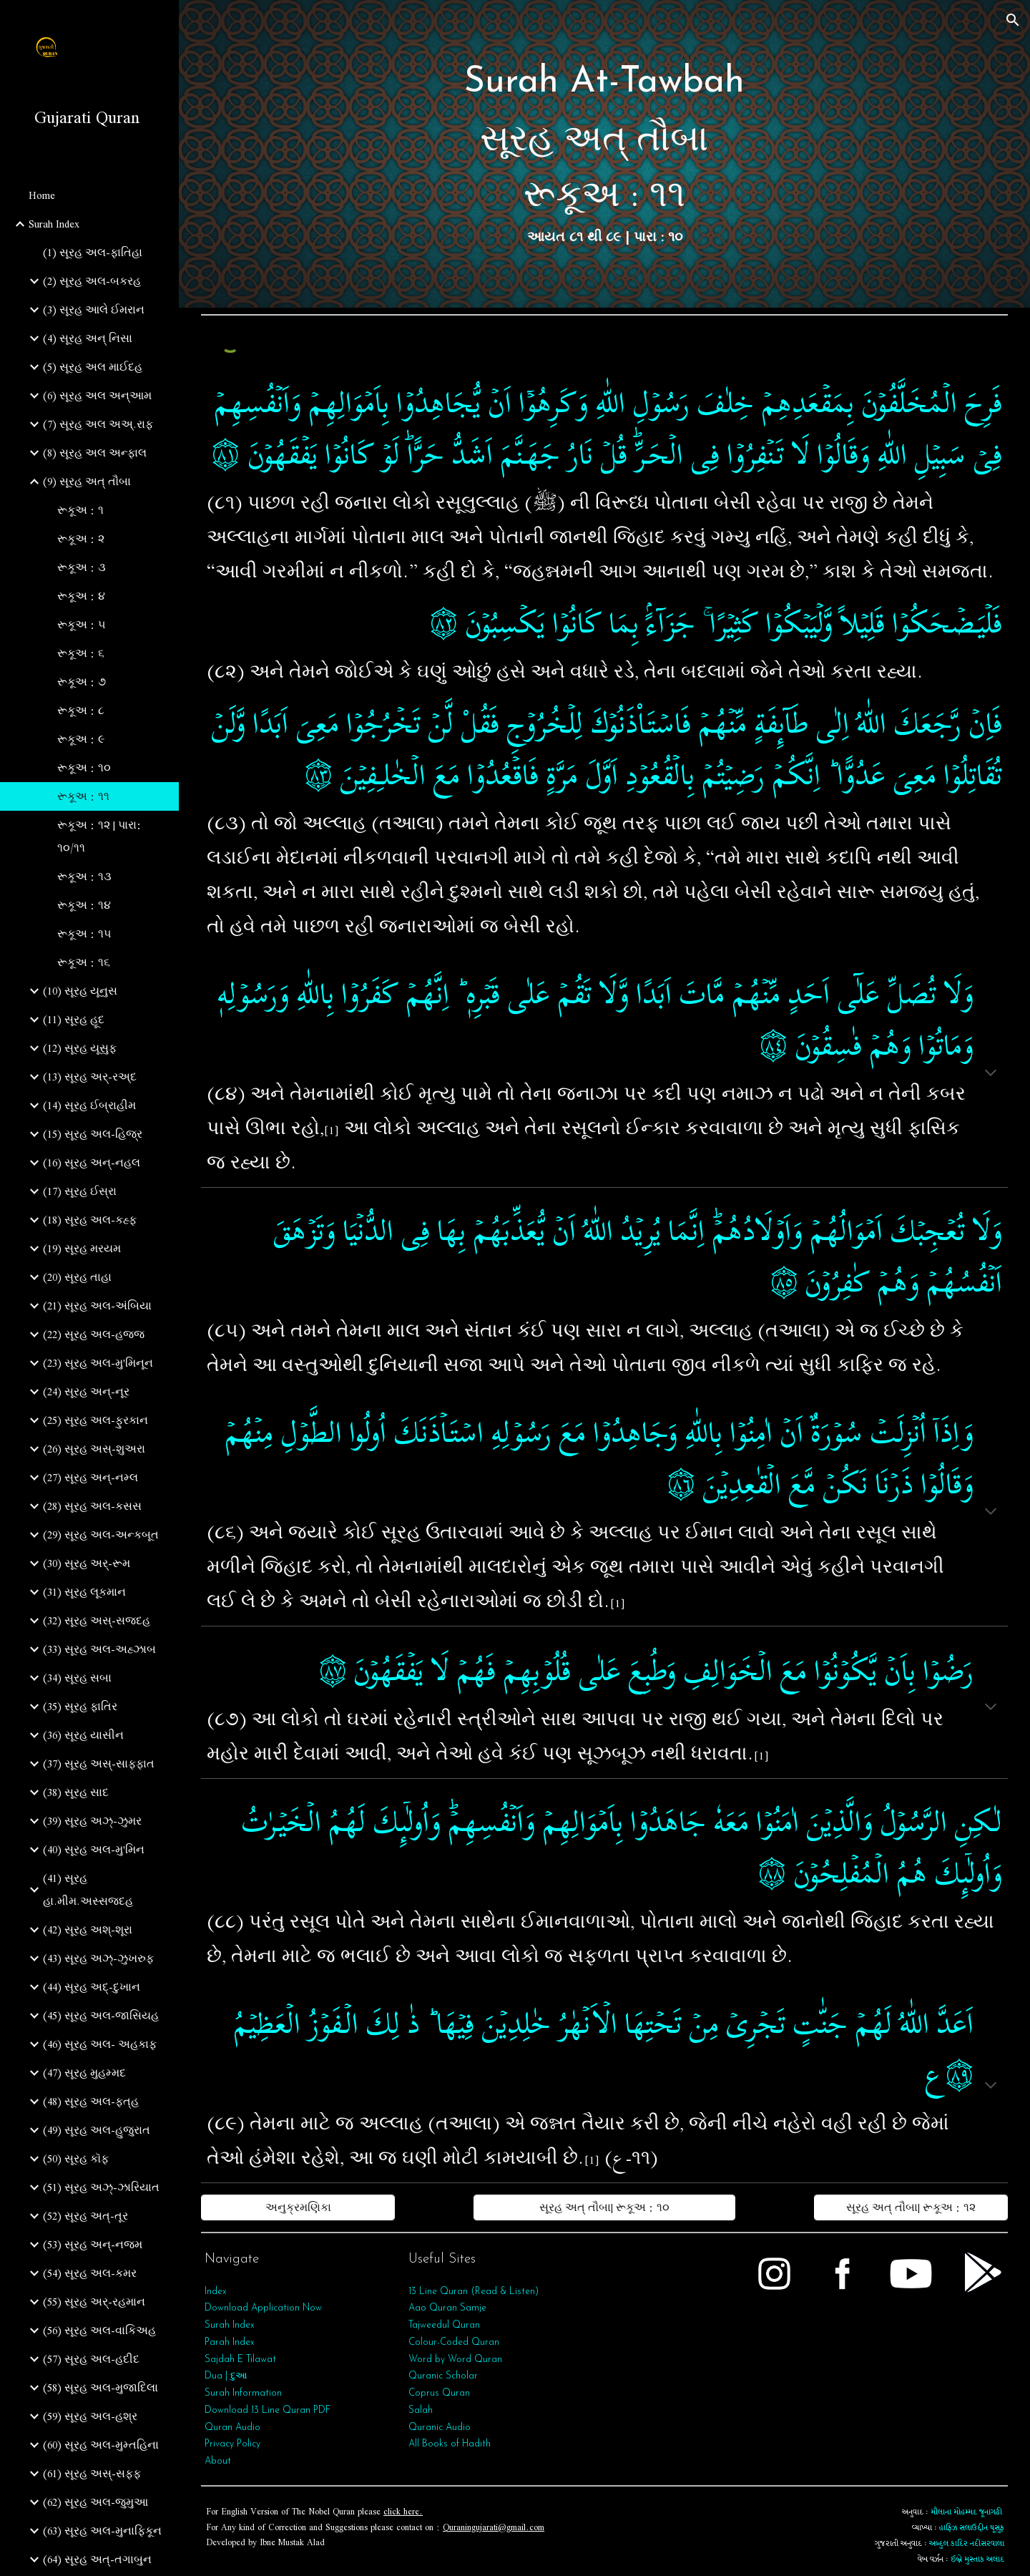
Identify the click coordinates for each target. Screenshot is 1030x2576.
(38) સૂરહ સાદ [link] (76, 1792)
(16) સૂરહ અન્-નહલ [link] (91, 1162)
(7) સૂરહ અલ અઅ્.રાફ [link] (98, 424)
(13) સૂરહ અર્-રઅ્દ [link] (90, 1076)
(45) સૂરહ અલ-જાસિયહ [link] (101, 2015)
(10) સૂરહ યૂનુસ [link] (80, 991)
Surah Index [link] (54, 224)
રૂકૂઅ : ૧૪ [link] (84, 905)
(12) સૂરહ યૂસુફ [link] (80, 1048)
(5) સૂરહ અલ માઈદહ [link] (92, 367)
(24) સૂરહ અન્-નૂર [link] (86, 1391)
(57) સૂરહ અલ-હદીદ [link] (91, 2359)
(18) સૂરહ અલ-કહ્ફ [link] (90, 1220)
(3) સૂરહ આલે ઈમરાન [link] (93, 309)
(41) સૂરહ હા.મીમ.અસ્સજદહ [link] (88, 1890)
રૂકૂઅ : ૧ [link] (80, 510)
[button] (1013, 20)
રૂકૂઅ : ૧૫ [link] (84, 933)
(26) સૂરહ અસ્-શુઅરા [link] (94, 1449)
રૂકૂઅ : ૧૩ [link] (84, 876)
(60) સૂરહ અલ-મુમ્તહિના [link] (101, 2445)
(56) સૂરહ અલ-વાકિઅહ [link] (99, 2330)
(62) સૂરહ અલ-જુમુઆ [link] (95, 2502)
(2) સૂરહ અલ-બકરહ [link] (92, 281)
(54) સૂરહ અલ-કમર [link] (90, 2273)
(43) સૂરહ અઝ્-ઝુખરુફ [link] (98, 1958)
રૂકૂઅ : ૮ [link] (80, 710)
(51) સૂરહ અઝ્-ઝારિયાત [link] (101, 2187)
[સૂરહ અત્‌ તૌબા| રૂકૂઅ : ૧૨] (911, 2207)
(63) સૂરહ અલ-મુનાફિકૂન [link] (102, 2530)
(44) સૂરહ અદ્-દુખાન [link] (91, 1987)
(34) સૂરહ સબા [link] (77, 1678)
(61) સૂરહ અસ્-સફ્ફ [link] (92, 2473)
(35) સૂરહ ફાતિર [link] (80, 1706)
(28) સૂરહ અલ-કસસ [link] (92, 1506)
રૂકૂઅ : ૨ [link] (80, 538)
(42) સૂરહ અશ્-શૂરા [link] (87, 1929)
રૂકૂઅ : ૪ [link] (81, 596)
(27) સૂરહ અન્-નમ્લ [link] (90, 1477)
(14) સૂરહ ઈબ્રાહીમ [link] (89, 1105)
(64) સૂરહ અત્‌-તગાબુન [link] (97, 2559)
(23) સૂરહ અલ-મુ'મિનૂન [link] (98, 1363)
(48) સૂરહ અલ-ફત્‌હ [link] (91, 2101)
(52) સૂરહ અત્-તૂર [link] (85, 2216)
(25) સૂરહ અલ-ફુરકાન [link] (95, 1420)
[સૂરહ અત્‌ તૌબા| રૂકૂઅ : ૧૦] (604, 2207)
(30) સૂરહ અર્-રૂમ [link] (86, 1563)
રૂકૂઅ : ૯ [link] (80, 739)
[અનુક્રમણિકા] (298, 2207)
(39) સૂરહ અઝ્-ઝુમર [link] (92, 1821)
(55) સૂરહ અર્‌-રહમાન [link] (94, 2301)
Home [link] (42, 195)
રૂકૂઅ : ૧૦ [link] (84, 767)
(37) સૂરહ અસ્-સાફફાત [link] (98, 1763)
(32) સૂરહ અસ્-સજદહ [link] (96, 1620)
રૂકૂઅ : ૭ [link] (81, 681)
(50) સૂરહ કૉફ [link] (76, 2158)
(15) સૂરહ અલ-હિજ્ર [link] (92, 1134)
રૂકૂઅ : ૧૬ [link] (83, 962)
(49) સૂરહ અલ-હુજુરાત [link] (96, 2130)
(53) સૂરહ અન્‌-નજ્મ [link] (92, 2244)
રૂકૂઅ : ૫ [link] (81, 624)
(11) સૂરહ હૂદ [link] (73, 1019)
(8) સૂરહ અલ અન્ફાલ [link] (95, 452)
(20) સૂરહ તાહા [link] (77, 1277)
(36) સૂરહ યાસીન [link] (83, 1735)
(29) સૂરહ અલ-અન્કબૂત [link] (101, 1534)
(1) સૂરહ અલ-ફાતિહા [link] (92, 252)
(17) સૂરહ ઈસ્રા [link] (80, 1191)
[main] (604, 154)
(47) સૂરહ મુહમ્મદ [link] (84, 2073)
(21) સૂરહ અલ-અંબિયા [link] (97, 1305)
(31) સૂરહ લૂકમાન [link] (84, 1592)
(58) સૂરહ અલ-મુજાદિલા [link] (100, 2387)
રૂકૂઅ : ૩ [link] (81, 567)
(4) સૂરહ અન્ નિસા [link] (87, 338)
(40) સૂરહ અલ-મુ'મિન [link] (93, 1849)
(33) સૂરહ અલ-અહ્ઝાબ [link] (99, 1649)
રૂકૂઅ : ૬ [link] (80, 653)
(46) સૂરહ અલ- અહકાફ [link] (100, 2044)
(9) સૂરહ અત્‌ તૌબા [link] (87, 481)
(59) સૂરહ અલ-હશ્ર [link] (90, 2416)
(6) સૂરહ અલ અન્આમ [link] (97, 395)
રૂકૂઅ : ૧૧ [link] (83, 796)
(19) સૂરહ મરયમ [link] (82, 1248)
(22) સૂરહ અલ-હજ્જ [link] (93, 1334)
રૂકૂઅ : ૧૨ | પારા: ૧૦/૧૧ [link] (99, 836)
